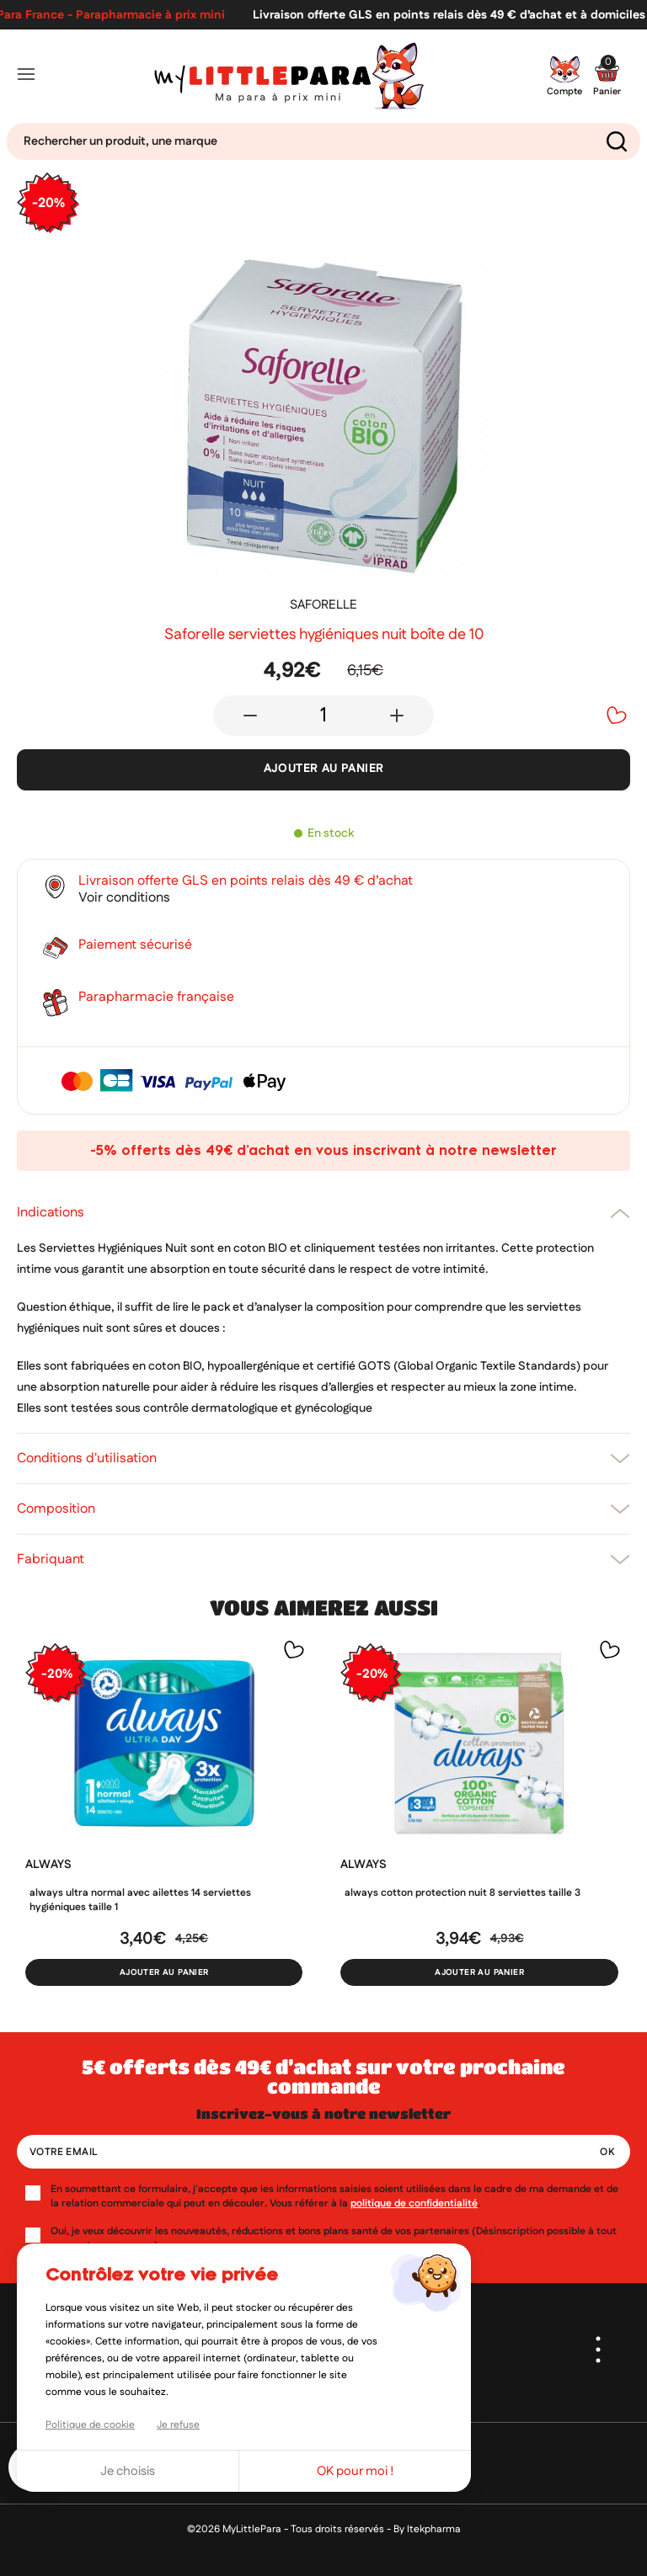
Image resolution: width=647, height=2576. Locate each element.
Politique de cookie (90, 2425)
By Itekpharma (427, 2529)
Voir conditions (124, 898)
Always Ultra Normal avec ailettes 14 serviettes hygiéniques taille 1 (140, 1900)
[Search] (323, 141)
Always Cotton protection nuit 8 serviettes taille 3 (462, 1893)
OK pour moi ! (355, 2471)
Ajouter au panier (324, 768)
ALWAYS (48, 1864)
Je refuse (178, 2425)
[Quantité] (323, 715)
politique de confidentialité (414, 2203)
